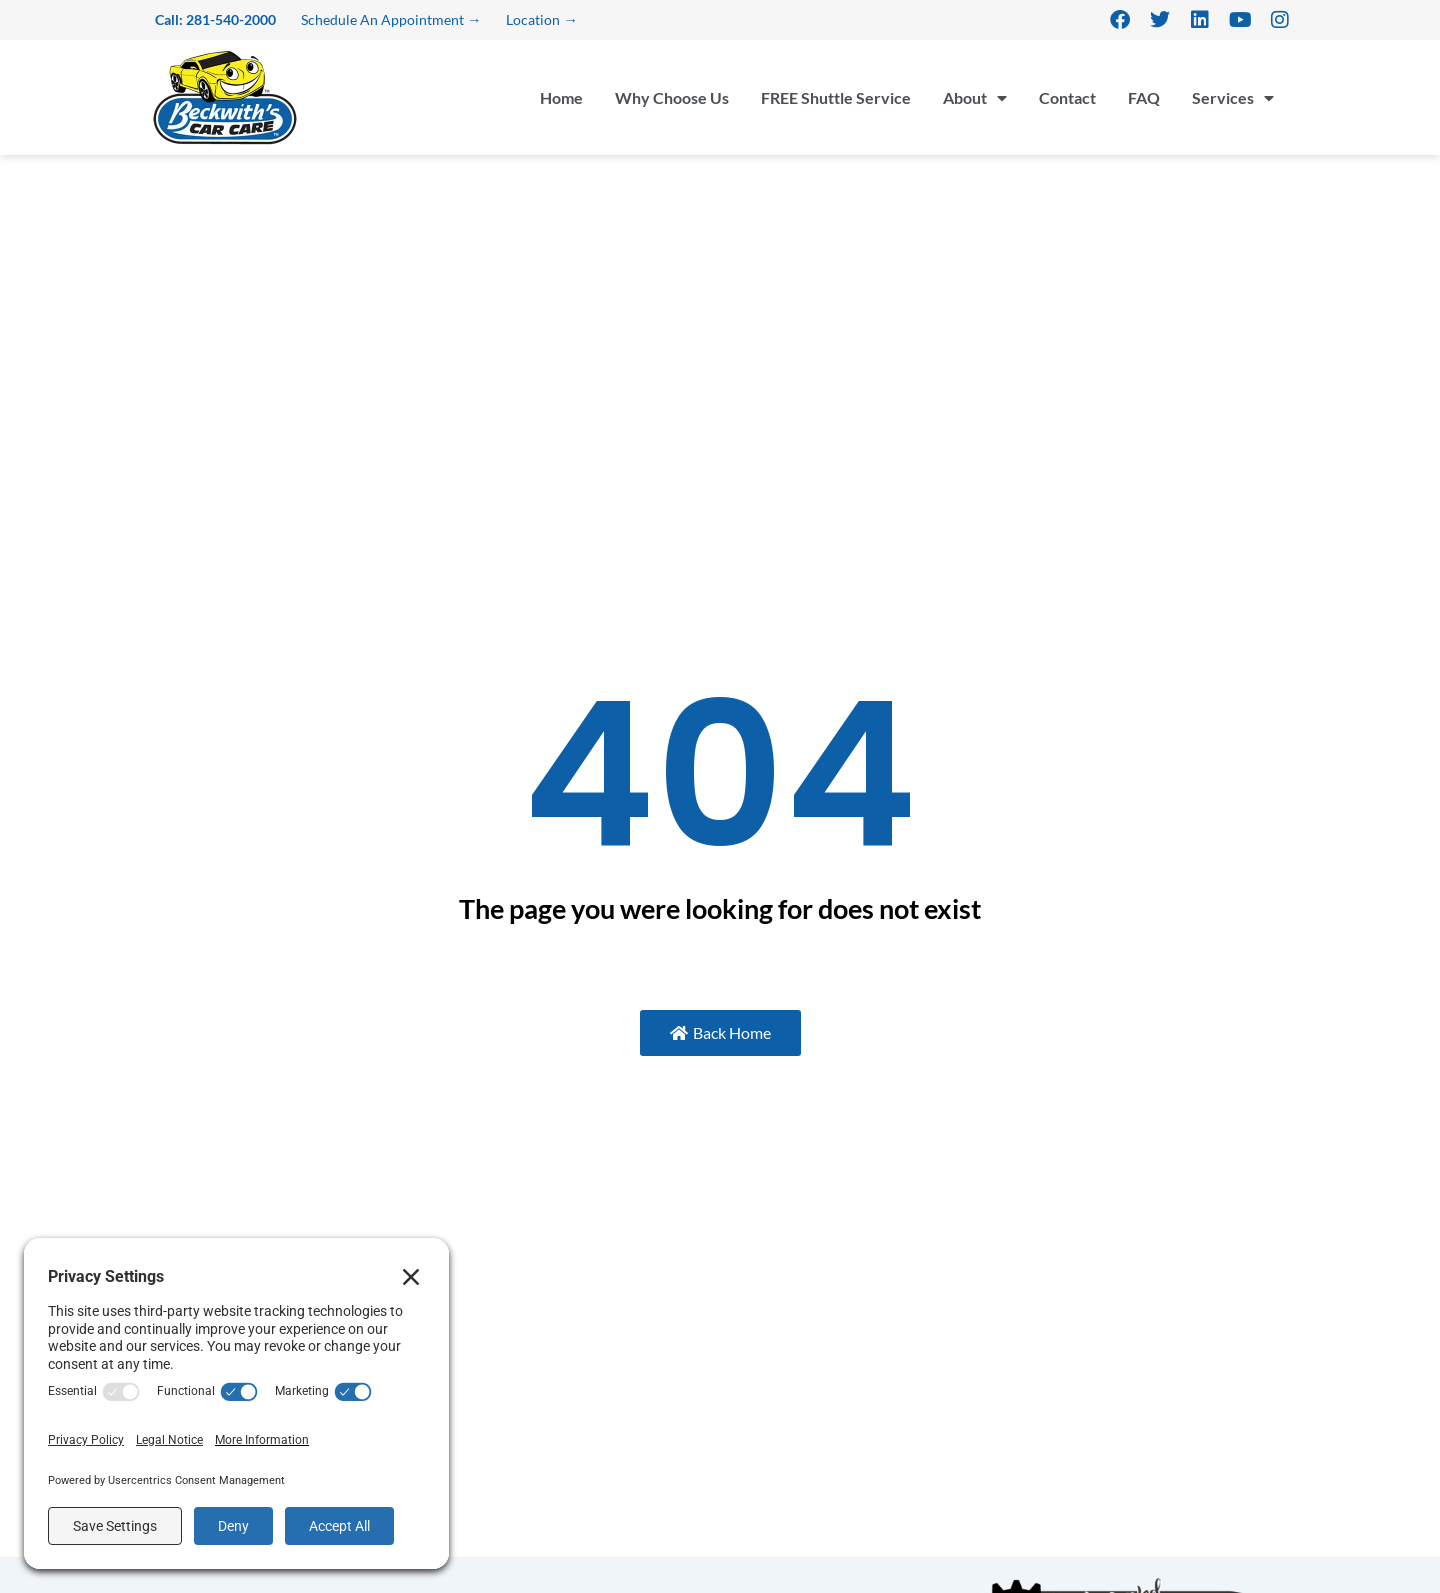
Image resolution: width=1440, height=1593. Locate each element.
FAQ (1144, 97)
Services (1233, 98)
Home (561, 97)
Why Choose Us (672, 97)
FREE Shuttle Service (836, 97)
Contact (1067, 97)
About (975, 98)
